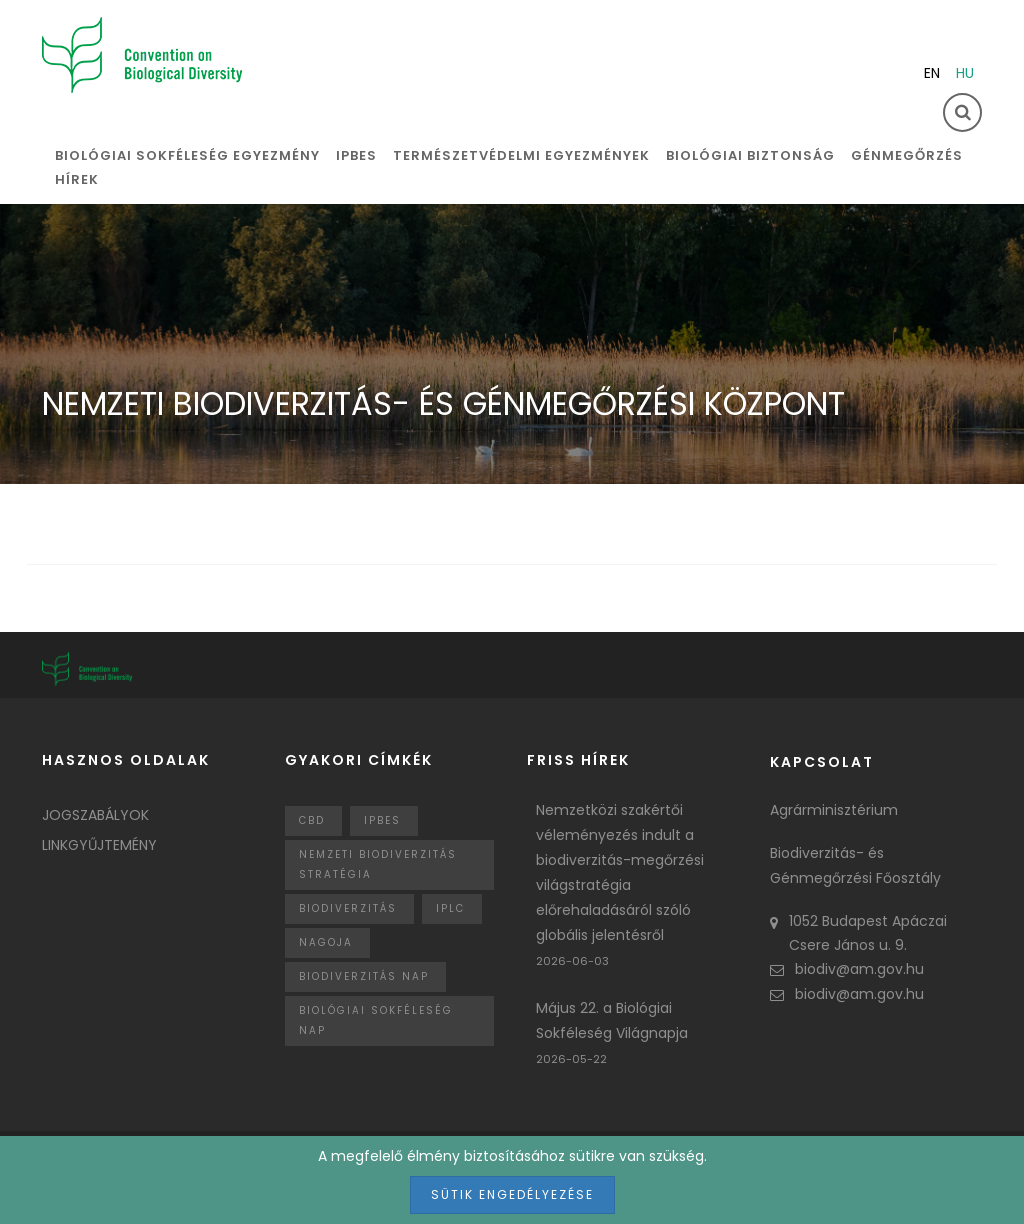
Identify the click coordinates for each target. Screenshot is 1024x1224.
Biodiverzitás (348, 908)
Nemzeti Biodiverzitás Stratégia (378, 864)
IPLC (450, 908)
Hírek (77, 179)
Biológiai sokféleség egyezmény (187, 155)
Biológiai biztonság (750, 155)
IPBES (356, 155)
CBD (312, 820)
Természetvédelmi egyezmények (521, 155)
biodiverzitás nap (364, 976)
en (932, 73)
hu (965, 73)
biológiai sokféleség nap (376, 1020)
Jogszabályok (95, 815)
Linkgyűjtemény (99, 845)
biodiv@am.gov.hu (847, 969)
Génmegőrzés (907, 155)
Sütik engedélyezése (512, 1194)
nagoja (326, 942)
